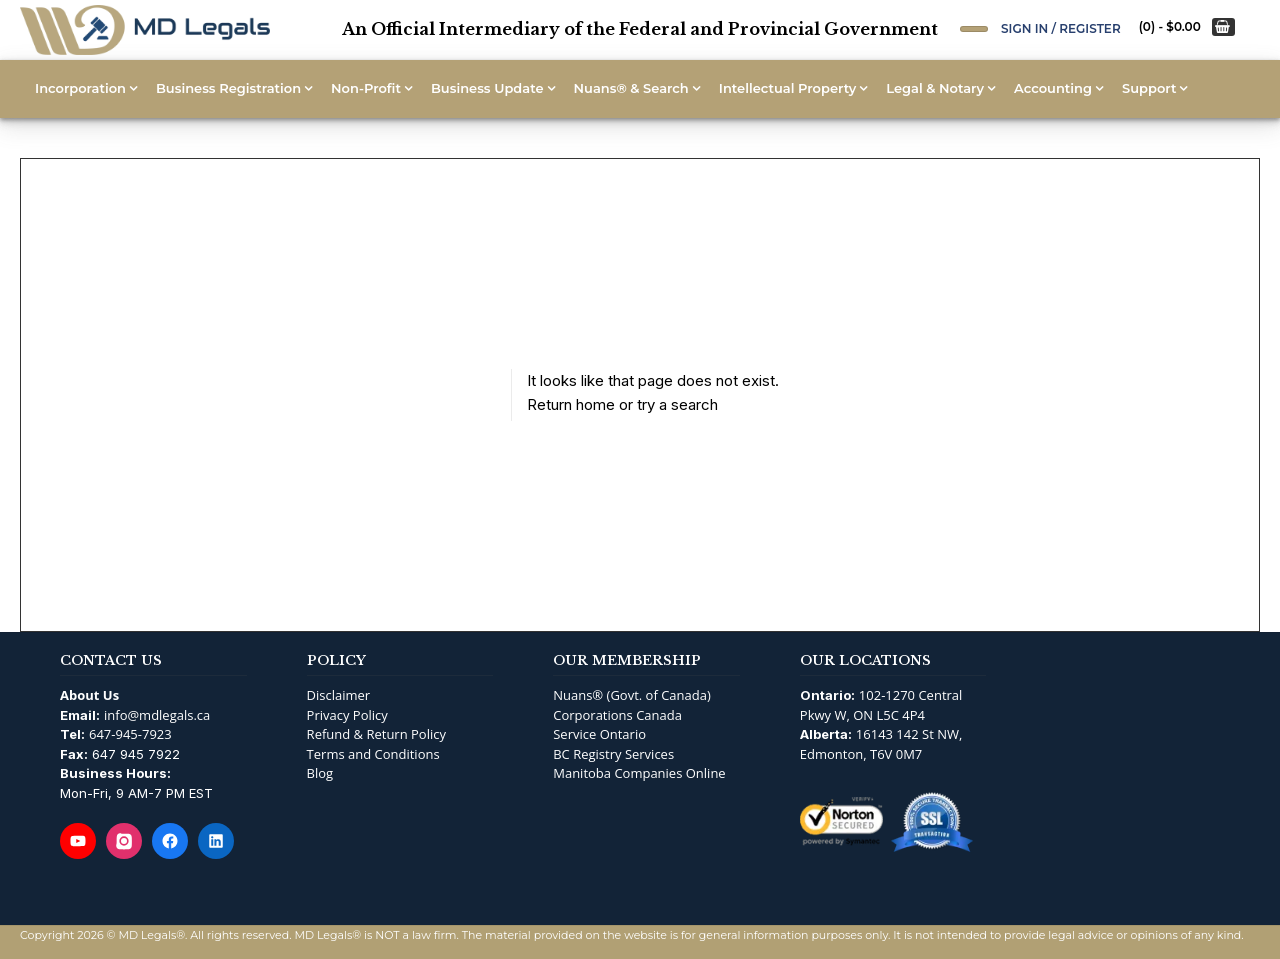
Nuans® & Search (631, 88)
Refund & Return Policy (376, 734)
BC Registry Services (613, 754)
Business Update (487, 88)
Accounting (1053, 88)
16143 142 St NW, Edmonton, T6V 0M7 (881, 744)
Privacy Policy (347, 715)
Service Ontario (599, 734)
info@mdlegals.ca (157, 715)
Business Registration (228, 88)
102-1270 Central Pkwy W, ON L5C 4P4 (881, 705)
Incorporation (80, 88)
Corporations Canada (617, 715)
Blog (320, 773)
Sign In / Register (1061, 28)
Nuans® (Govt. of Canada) (632, 695)
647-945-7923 (130, 734)
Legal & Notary (935, 88)
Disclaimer (339, 695)
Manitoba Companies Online (639, 773)
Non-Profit (366, 88)
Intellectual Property (787, 88)
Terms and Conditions (373, 754)
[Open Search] (974, 29)
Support (1149, 88)
